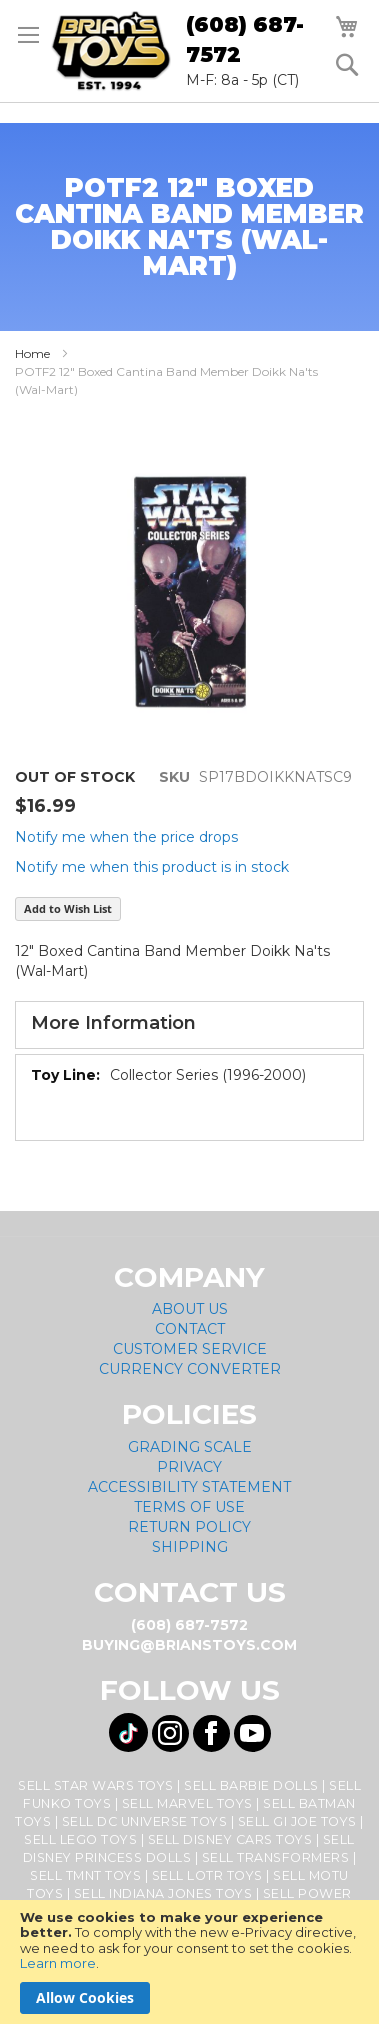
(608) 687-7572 (245, 39)
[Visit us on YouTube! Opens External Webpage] (252, 1733)
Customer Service (190, 1349)
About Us (190, 1309)
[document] (189, 1962)
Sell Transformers (276, 1857)
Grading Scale (190, 1447)
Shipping (190, 1547)
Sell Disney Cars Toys (230, 1839)
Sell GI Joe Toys (297, 1821)
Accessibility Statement (189, 1487)
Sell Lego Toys (80, 1839)
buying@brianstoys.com (189, 1645)
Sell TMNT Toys (85, 1875)
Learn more (58, 1963)
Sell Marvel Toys (187, 1803)
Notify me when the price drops (126, 837)
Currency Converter (190, 1369)
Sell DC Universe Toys (145, 1821)
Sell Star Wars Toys (96, 1785)
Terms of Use (189, 1507)
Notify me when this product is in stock (152, 867)
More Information (113, 1023)
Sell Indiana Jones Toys (163, 1893)
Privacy (189, 1467)
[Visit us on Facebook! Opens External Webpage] (211, 1733)
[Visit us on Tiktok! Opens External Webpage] (128, 1732)
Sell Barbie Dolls (251, 1785)
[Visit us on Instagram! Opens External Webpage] (170, 1733)
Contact (190, 1329)
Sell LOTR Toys (207, 1875)
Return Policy (189, 1527)
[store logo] (111, 51)
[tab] (189, 1025)
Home (32, 353)
